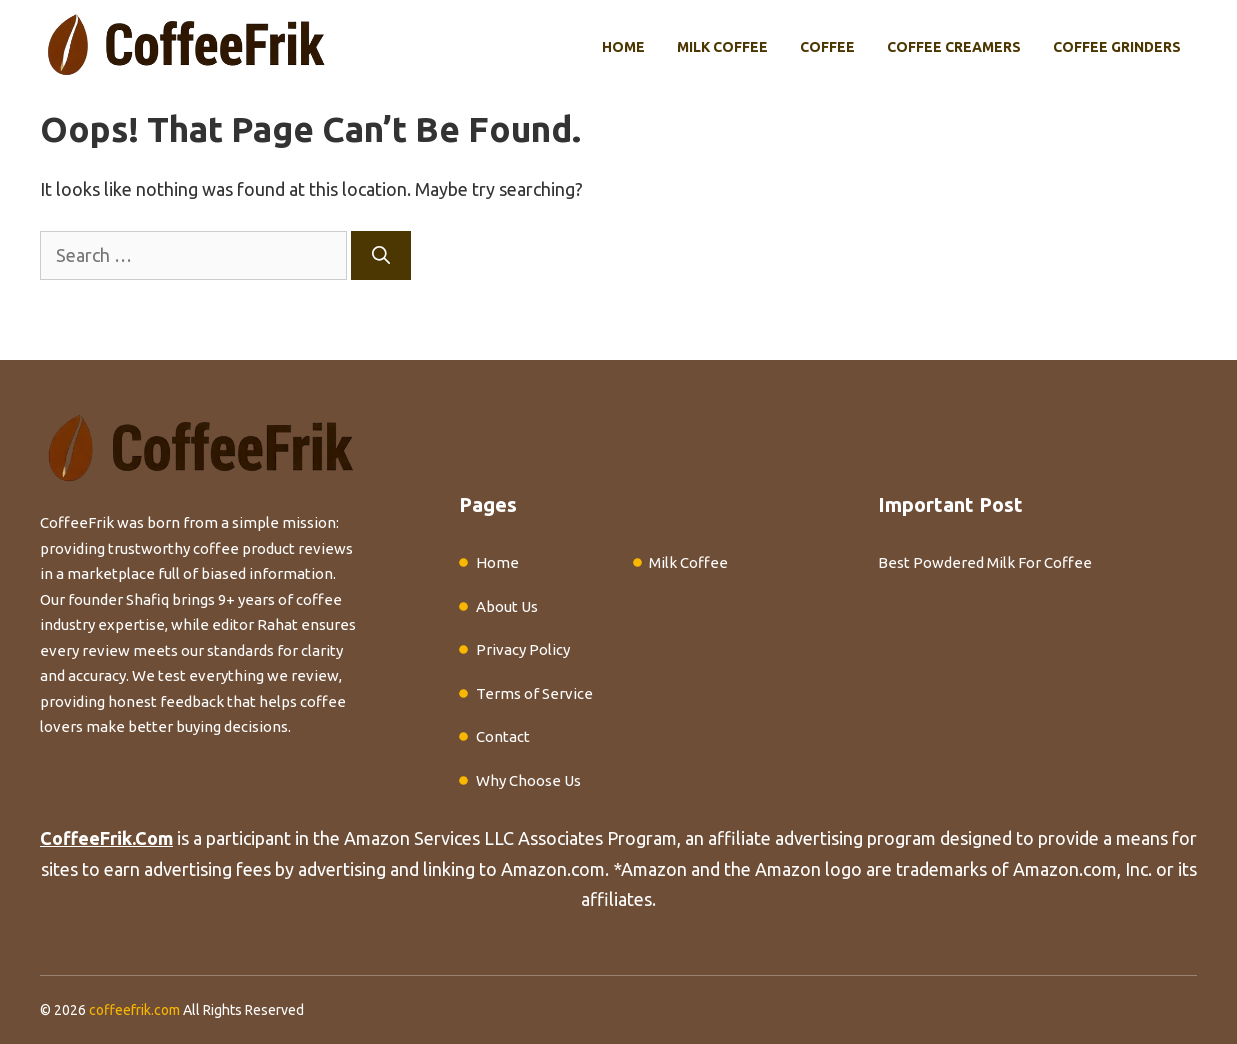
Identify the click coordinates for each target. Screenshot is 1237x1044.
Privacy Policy (523, 649)
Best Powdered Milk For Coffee (985, 562)
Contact (503, 736)
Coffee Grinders (1117, 47)
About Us (507, 606)
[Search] (381, 255)
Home (623, 47)
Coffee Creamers (954, 47)
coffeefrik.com (134, 1010)
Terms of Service (534, 693)
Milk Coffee (722, 47)
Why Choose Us (528, 780)
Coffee (827, 47)
